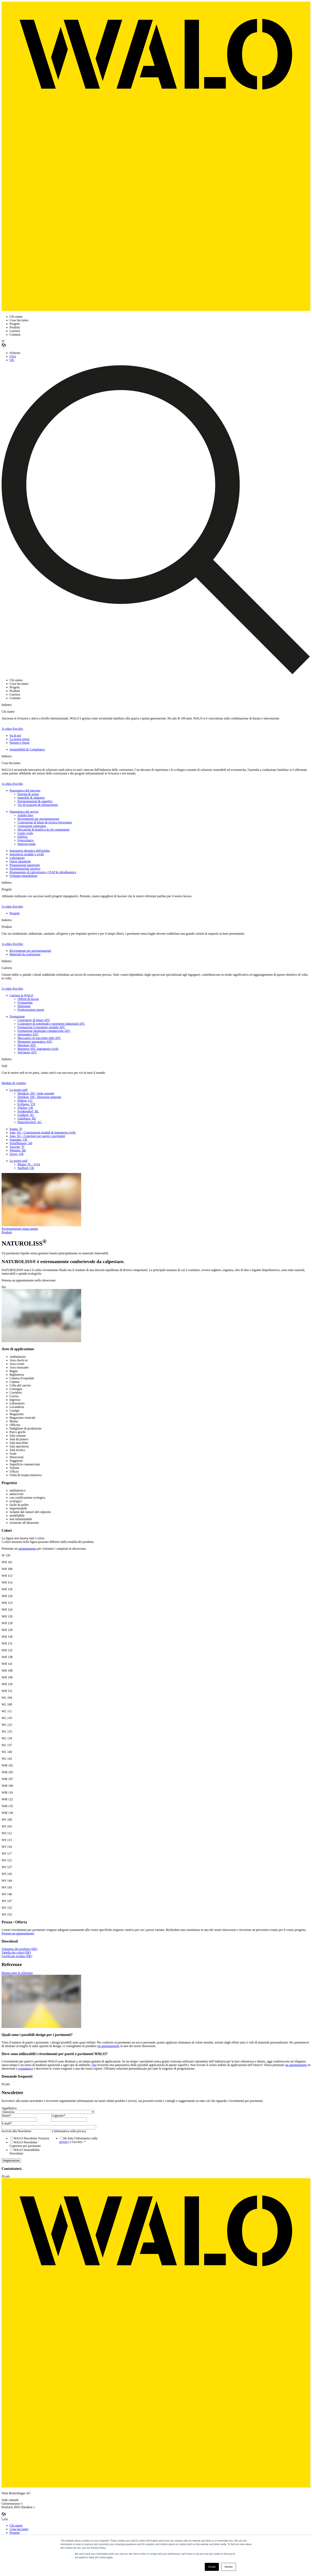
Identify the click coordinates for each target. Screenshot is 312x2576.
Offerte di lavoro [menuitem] (28, 999)
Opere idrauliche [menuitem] (20, 861)
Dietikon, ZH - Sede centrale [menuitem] (36, 1093)
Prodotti (7, 1232)
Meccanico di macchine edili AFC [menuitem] (39, 1038)
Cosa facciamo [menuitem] (19, 2529)
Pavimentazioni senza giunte (20, 1228)
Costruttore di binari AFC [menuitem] (34, 1020)
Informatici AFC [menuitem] (28, 1034)
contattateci (25, 2068)
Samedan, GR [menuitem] (18, 1139)
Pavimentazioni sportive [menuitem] (25, 868)
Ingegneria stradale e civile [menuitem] (27, 854)
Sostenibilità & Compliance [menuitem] (27, 749)
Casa (5, 2518)
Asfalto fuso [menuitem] (25, 815)
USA (13, 356)
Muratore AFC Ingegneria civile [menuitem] (38, 1048)
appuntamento (27, 1548)
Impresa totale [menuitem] (27, 844)
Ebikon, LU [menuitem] (25, 1100)
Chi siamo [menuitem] (16, 2525)
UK (12, 360)
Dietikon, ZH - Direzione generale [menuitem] (39, 1097)
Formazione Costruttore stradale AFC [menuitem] (41, 1027)
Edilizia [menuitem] (22, 836)
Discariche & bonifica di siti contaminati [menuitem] (43, 829)
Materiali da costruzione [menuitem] (25, 954)
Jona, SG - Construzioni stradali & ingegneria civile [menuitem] (43, 1132)
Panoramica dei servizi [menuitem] (24, 811)
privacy (64, 2142)
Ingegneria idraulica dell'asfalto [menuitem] (30, 850)
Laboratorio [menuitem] (17, 858)
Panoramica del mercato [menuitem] (25, 790)
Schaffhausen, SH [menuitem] (21, 1143)
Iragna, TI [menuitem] (16, 1129)
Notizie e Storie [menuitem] (19, 742)
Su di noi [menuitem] (15, 735)
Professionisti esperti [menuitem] (31, 1009)
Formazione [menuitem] (25, 1002)
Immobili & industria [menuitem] (31, 797)
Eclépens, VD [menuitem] (26, 1104)
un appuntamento (109, 2046)
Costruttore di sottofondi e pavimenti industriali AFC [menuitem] (51, 1023)
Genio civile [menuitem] (25, 833)
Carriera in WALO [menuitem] (21, 995)
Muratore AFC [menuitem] (27, 1045)
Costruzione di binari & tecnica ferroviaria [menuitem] (45, 822)
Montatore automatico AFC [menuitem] (35, 1041)
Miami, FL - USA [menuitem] (29, 1164)
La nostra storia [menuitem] (19, 739)
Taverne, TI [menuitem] (17, 1146)
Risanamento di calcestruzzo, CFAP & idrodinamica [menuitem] (43, 872)
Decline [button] (229, 2566)
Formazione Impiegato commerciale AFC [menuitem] (44, 1031)
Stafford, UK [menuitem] (26, 1168)
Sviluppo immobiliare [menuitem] (23, 875)
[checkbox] (26, 2145)
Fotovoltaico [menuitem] (26, 840)
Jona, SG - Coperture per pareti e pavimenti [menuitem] (37, 1136)
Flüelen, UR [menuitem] (25, 1107)
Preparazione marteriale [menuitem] (25, 865)
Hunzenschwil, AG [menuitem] (30, 1122)
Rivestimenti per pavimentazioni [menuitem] (38, 818)
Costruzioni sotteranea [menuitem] (32, 826)
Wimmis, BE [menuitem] (18, 1150)
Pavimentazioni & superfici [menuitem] (35, 801)
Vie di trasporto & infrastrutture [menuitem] (38, 805)
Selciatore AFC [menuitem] (27, 1052)
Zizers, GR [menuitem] (16, 1154)
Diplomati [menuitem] (24, 1006)
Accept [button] (211, 2566)
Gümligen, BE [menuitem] (27, 1118)
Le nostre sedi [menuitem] (18, 1090)
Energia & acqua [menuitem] (28, 794)
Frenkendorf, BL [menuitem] (28, 1111)
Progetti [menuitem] (15, 913)
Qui (94, 2065)
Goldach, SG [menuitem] (26, 1115)
